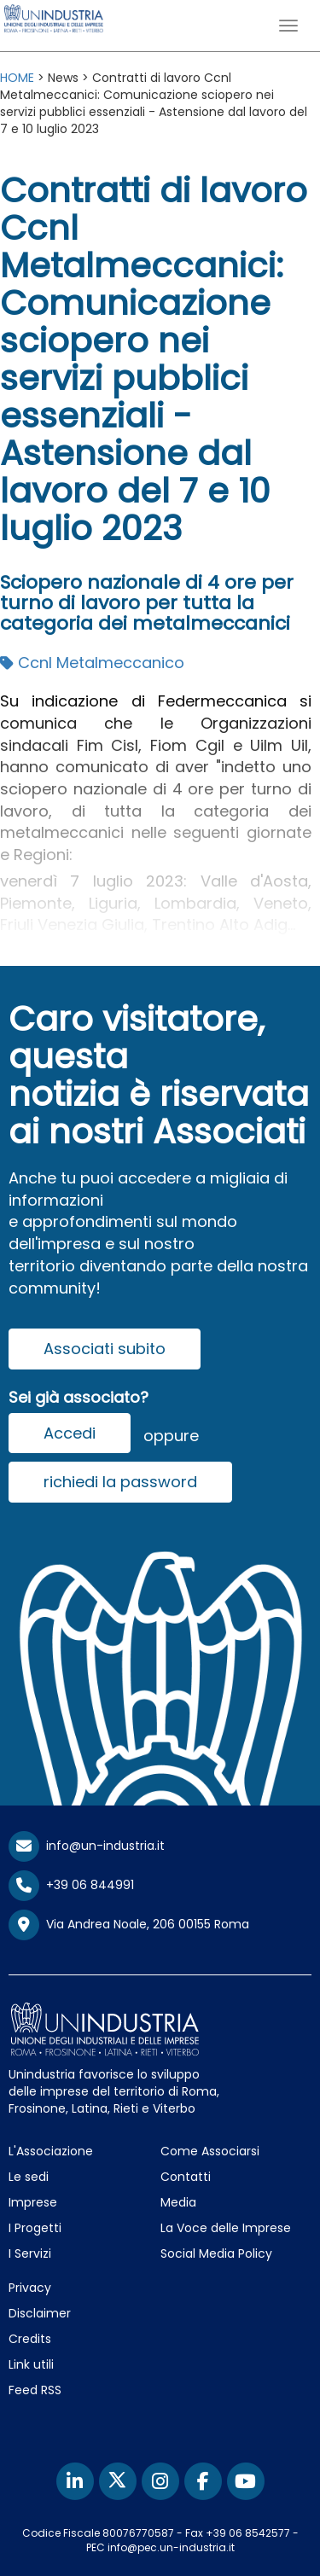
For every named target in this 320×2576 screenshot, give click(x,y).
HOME (17, 77)
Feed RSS (35, 2390)
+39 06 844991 (71, 1884)
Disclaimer (40, 2313)
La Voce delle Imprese (225, 2227)
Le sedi (29, 2176)
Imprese (33, 2202)
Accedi (70, 1433)
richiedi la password (120, 1481)
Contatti (185, 2176)
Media (178, 2202)
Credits (30, 2338)
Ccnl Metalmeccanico (92, 662)
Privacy (30, 2287)
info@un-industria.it (87, 1845)
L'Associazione (51, 2151)
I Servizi (30, 2253)
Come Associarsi (209, 2151)
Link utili (31, 2364)
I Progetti (35, 2227)
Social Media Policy (216, 2253)
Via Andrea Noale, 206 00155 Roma (129, 1925)
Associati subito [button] (105, 1348)
